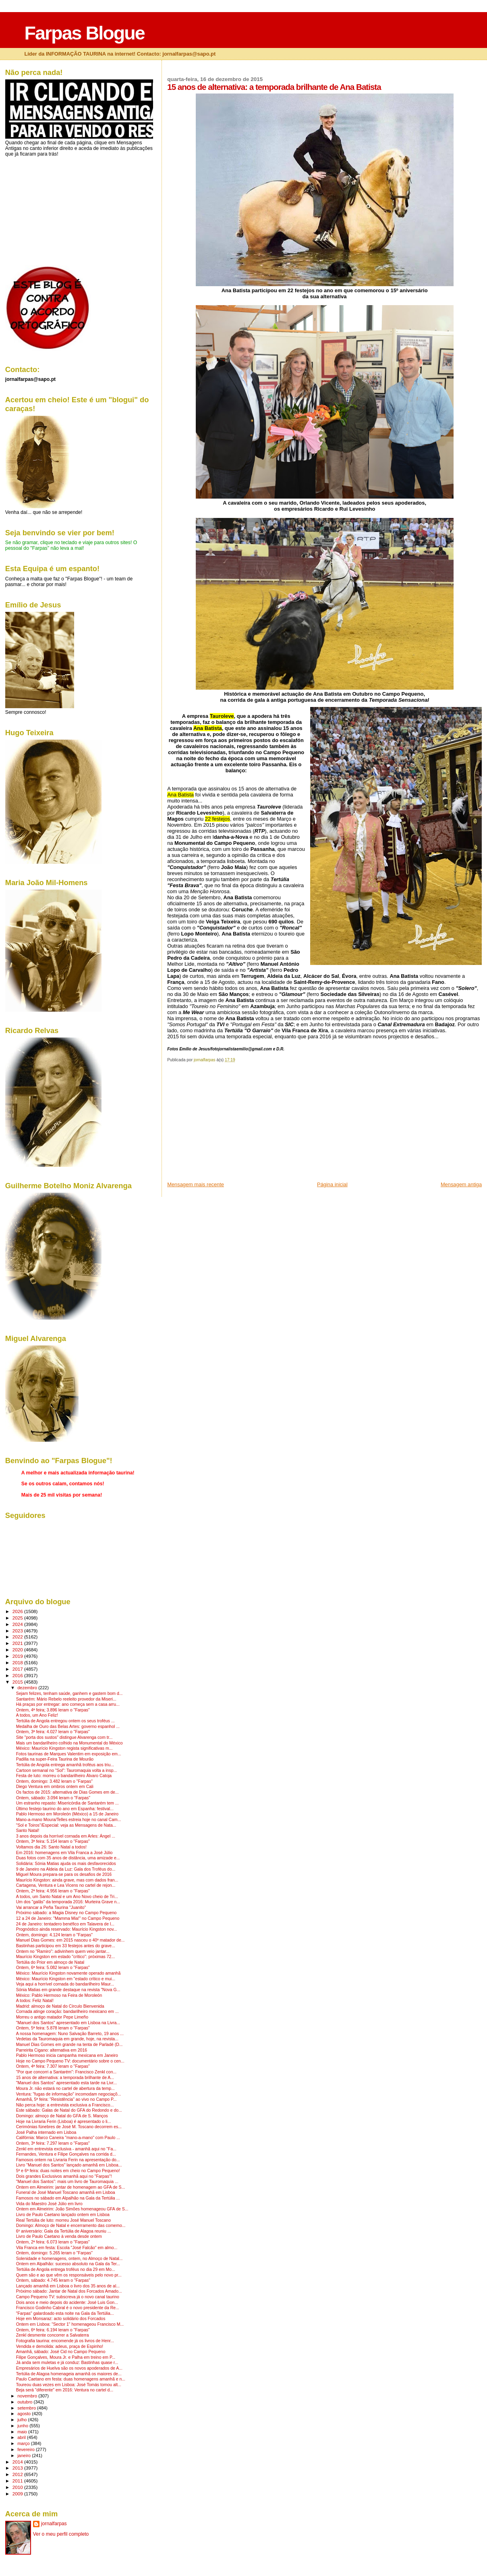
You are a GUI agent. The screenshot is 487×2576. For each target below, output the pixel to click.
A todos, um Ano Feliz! (37, 1715)
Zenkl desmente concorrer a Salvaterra (52, 2335)
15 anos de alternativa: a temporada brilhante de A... (65, 2077)
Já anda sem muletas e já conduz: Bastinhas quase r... (67, 2362)
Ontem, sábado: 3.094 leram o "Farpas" (53, 1798)
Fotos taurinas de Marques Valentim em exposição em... (68, 1754)
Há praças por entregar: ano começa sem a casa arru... (68, 1704)
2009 (18, 2493)
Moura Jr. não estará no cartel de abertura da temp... (65, 2088)
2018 (18, 1662)
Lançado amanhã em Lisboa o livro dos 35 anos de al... (68, 2286)
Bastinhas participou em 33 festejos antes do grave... (65, 1946)
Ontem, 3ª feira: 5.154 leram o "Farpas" (53, 1841)
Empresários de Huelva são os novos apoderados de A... (69, 2368)
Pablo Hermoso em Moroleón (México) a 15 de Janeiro (67, 1814)
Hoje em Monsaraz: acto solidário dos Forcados (61, 2318)
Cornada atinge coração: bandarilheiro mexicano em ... (67, 2011)
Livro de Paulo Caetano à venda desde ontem (59, 2236)
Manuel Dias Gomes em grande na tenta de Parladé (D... (69, 2044)
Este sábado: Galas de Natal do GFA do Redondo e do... (69, 2110)
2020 (18, 1649)
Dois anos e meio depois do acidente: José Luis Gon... (67, 2302)
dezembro (27, 1687)
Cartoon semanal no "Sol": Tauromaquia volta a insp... (66, 1770)
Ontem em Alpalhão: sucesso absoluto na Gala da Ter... (68, 2264)
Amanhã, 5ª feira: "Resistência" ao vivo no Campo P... (66, 2099)
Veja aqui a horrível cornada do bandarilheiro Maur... (65, 1984)
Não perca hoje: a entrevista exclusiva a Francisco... (65, 2105)
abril (22, 2437)
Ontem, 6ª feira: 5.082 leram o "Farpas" (53, 1967)
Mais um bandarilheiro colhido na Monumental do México (69, 1743)
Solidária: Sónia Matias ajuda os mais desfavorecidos (66, 1863)
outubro (25, 2401)
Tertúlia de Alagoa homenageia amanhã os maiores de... (69, 2374)
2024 (18, 1624)
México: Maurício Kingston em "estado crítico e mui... (65, 1979)
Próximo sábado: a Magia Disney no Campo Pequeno (66, 1913)
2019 (18, 1656)
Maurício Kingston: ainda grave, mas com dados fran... (67, 1880)
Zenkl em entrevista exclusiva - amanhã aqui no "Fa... (66, 2149)
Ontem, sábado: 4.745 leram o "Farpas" (53, 2280)
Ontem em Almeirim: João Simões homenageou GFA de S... (72, 2209)
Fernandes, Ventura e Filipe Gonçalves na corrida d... (66, 2154)
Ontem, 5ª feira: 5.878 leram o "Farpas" (53, 2028)
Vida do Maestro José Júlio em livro (49, 2204)
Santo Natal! (27, 1830)
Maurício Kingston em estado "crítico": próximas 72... (65, 1956)
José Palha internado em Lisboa (46, 2132)
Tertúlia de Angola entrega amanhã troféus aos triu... (65, 1765)
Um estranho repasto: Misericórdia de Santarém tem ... (67, 1803)
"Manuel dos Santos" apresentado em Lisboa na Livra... (68, 2023)
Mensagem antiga (461, 1184)
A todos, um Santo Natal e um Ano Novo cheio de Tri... (67, 1896)
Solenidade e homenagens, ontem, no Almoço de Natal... (69, 2258)
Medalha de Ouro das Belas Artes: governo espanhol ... (68, 1726)
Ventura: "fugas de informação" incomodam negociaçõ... (68, 2094)
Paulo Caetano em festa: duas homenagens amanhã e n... (70, 2379)
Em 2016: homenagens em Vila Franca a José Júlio (64, 1852)
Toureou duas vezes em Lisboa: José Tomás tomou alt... (68, 2385)
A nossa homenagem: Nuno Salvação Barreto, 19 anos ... (70, 2033)
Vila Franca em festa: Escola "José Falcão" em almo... (67, 2247)
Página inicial (332, 1184)
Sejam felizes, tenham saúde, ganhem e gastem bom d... (69, 1693)
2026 (18, 1611)
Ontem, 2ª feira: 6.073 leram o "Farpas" (53, 2242)
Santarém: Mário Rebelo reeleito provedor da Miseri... (66, 1699)
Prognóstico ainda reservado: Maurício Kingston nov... (66, 1929)
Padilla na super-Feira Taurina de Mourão (54, 1759)
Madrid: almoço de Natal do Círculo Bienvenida (60, 2006)
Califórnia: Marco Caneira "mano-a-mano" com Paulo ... (68, 2137)
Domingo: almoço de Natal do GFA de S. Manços (62, 2116)
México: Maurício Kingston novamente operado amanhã (68, 1973)
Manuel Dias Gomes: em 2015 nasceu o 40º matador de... (70, 1940)
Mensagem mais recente (195, 1184)
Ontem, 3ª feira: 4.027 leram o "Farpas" (53, 1732)
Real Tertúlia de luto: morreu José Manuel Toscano (63, 2220)
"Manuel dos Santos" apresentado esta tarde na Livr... (66, 2083)
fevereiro (26, 2449)
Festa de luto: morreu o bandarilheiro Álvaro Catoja (64, 1775)
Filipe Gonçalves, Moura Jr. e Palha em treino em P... (66, 2357)
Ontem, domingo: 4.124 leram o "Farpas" (54, 1935)
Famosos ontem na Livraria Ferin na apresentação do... (68, 2160)
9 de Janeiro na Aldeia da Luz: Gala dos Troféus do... (66, 1869)
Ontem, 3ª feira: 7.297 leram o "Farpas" (53, 2143)
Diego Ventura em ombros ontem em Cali (54, 1786)
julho (22, 2419)
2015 (18, 1681)
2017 (18, 1669)
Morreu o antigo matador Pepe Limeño (52, 2017)
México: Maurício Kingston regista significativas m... (64, 1748)
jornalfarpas (54, 2523)
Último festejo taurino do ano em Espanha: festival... (65, 1809)
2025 (18, 1617)
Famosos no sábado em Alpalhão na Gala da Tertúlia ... (68, 2198)
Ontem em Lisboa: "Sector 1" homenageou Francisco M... (70, 2324)
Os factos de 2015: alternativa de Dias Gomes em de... (67, 1792)
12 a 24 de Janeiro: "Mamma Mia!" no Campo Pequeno (68, 1918)
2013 (18, 2467)
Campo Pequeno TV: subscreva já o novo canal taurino (67, 2297)
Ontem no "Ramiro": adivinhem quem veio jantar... (63, 1951)
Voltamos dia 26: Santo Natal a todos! (51, 1847)
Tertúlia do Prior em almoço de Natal (50, 1962)
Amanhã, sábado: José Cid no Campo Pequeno (61, 2351)
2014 (18, 2461)
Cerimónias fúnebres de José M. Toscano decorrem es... (69, 2127)
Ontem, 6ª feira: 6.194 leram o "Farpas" (53, 2330)
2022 (18, 1636)
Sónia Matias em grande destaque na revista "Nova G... (68, 1990)
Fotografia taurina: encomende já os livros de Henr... (65, 2341)
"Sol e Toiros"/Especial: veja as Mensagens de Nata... (66, 1825)
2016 (18, 1675)
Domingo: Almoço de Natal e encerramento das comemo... (71, 2225)
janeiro (24, 2455)
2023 (18, 1630)
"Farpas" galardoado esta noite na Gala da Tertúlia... (65, 2313)
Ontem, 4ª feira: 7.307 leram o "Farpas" (53, 2066)
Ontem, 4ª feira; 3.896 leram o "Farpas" (53, 1710)
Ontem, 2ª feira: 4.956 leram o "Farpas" (53, 1891)
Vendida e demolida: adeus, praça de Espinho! (60, 2346)
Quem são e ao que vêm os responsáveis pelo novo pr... (69, 2275)
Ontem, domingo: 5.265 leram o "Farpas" (54, 2253)
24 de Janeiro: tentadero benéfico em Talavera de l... (65, 1924)
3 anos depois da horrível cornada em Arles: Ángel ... (65, 1836)
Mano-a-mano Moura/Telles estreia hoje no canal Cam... (68, 1819)
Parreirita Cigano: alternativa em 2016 (51, 2050)
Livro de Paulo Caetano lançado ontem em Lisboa (63, 2214)
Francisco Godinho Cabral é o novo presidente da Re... (67, 2308)
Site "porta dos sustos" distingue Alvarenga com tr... (64, 1737)
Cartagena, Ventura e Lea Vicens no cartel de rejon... (66, 1885)
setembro (27, 2408)
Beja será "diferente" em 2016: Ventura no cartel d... (64, 2390)
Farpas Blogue (84, 33)
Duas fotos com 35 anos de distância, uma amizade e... (68, 1858)
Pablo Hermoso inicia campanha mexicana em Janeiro (67, 2055)
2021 (18, 1643)
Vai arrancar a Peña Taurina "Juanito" (51, 1907)
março (24, 2443)
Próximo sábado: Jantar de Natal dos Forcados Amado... (69, 2291)
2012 (18, 2474)
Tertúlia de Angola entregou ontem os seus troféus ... (65, 1721)
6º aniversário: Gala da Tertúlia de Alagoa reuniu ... (63, 2231)
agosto (24, 2413)
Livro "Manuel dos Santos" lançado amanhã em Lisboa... (69, 2165)
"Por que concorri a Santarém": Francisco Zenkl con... (66, 2072)
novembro (27, 2395)
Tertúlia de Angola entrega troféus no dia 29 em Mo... (65, 2269)
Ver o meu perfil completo (61, 2534)
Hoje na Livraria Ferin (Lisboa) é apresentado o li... (63, 2121)
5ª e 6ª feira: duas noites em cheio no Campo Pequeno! (68, 2170)
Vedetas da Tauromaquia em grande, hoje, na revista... (67, 2039)
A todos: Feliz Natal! (35, 2000)
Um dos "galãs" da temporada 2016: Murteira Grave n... (68, 1902)
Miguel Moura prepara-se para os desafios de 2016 (64, 1874)
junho (23, 2425)
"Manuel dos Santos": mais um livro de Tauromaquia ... (67, 2181)
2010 (18, 2487)
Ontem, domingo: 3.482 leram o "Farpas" (54, 1781)
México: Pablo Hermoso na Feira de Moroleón (59, 1995)
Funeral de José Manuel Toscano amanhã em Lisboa (65, 2192)
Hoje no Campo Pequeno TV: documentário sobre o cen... (70, 2061)
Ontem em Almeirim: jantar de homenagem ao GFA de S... (70, 2187)
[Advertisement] (227, 1124)
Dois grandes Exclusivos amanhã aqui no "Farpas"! (64, 2176)
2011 (18, 2480)
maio (22, 2431)
